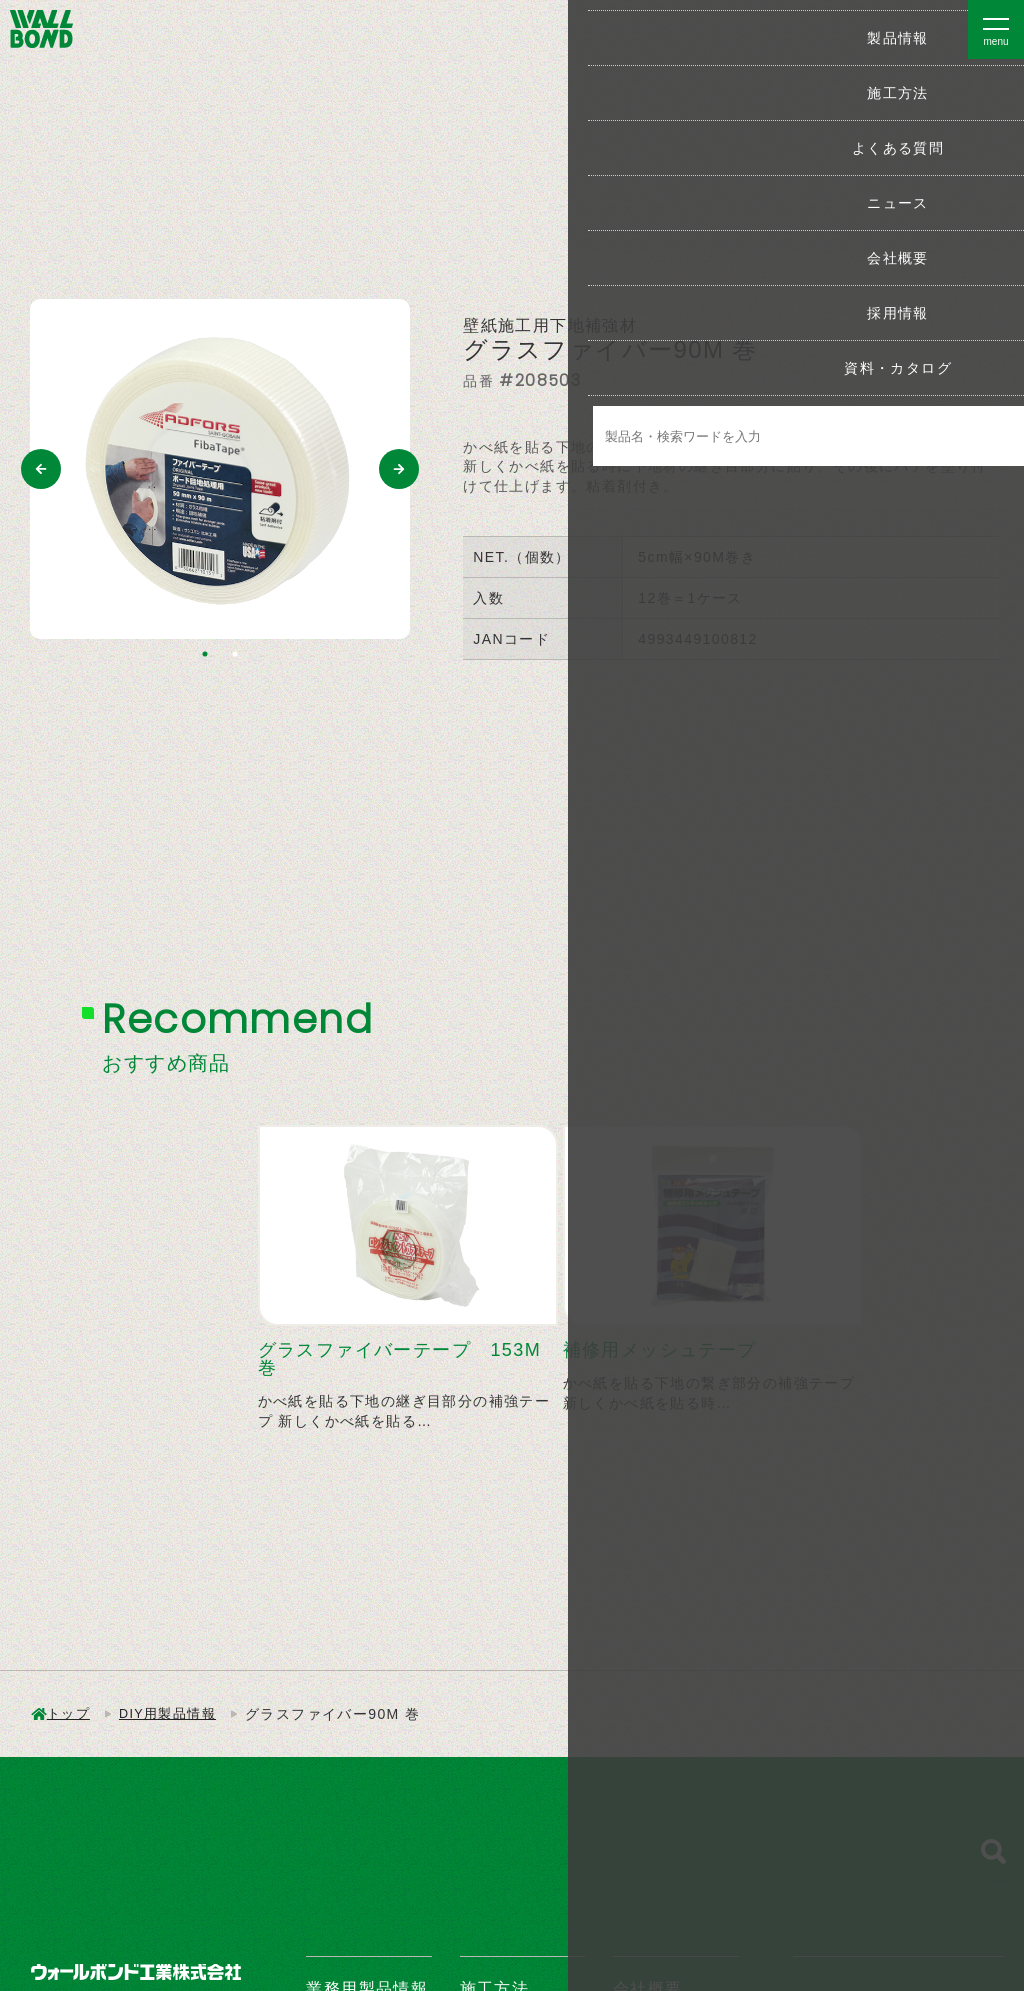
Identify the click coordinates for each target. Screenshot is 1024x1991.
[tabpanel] (220, 469)
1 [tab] (205, 654)
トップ (70, 1714)
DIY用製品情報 (174, 1714)
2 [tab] (235, 654)
